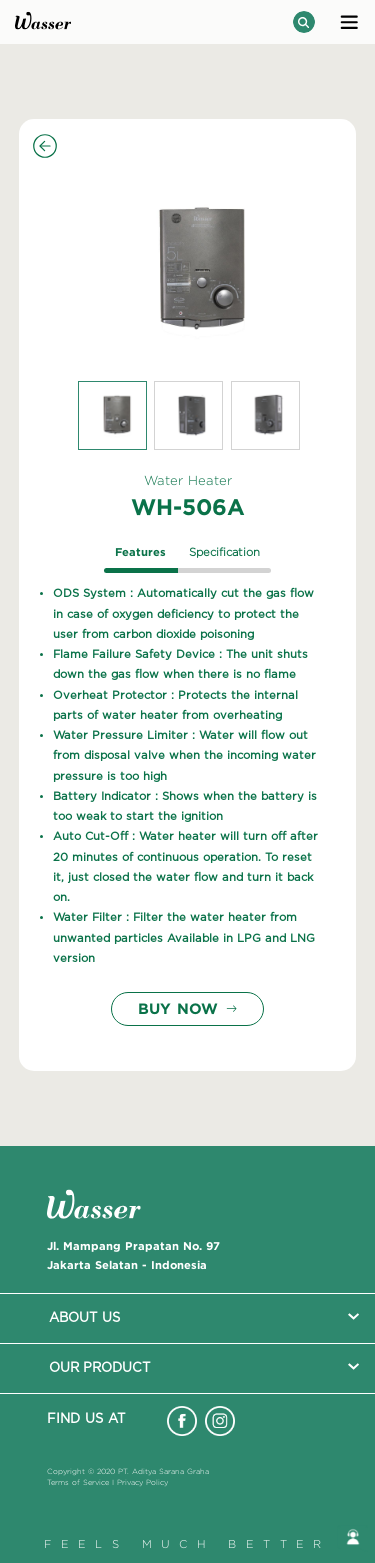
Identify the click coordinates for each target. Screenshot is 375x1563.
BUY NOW (187, 1008)
